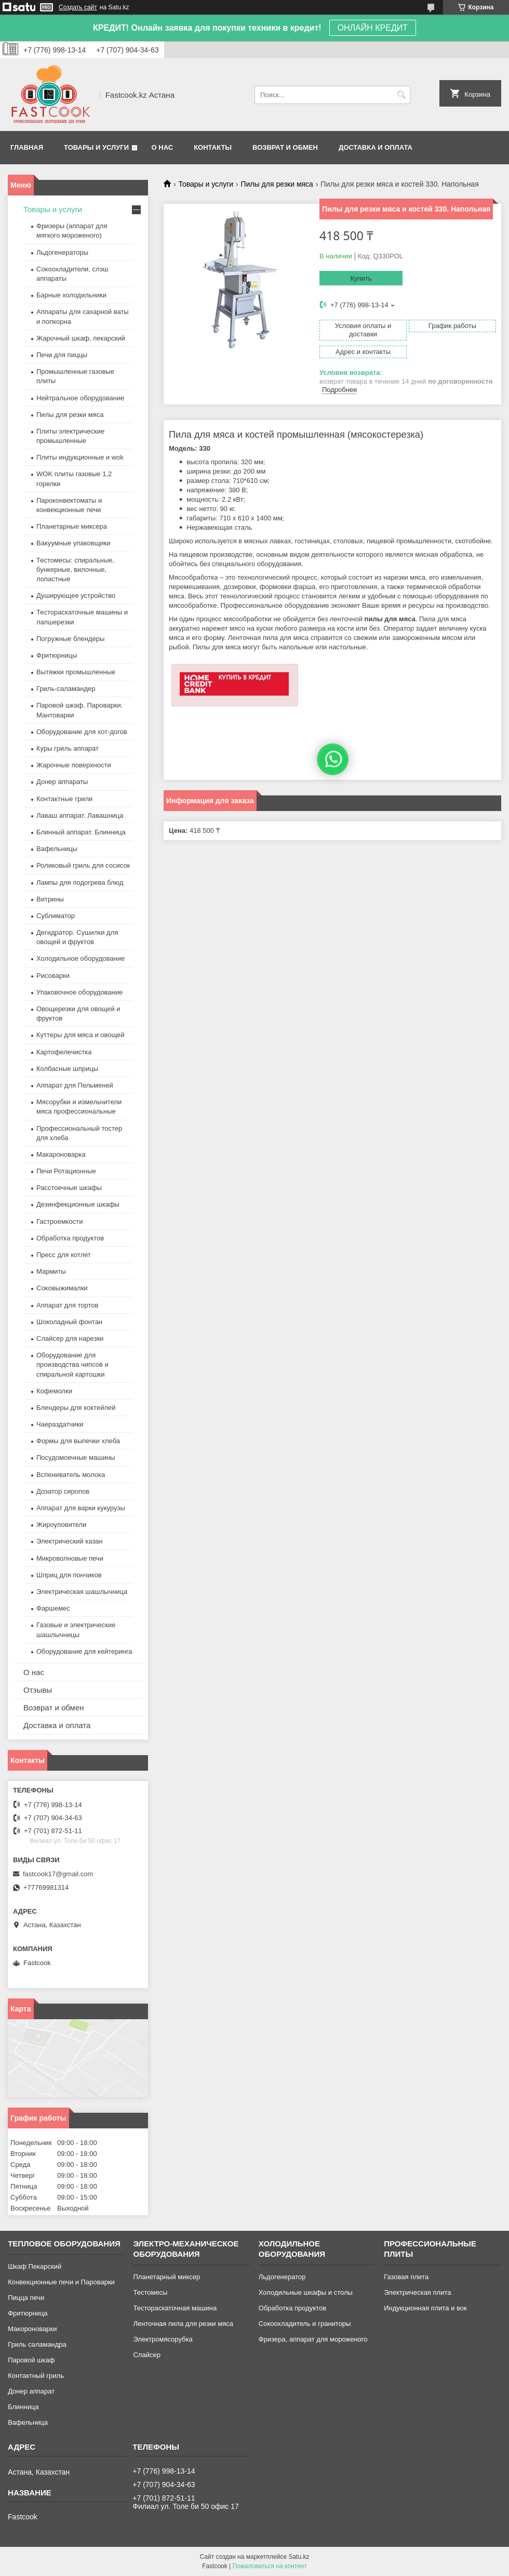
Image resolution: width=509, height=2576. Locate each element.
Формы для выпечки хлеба (78, 1441)
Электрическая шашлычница (81, 1592)
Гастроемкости (59, 1221)
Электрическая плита (417, 2292)
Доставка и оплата (375, 147)
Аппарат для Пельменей (74, 1085)
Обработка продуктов (70, 1238)
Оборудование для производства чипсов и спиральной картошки (72, 1364)
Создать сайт (78, 7)
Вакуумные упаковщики (73, 543)
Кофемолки (54, 1391)
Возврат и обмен (285, 147)
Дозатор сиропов (62, 1491)
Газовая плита (406, 2277)
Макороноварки (32, 2329)
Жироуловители (61, 1524)
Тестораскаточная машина (175, 2308)
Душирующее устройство (75, 595)
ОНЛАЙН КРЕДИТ (373, 27)
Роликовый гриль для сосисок (83, 865)
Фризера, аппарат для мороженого (313, 2339)
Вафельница (28, 2422)
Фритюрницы (56, 655)
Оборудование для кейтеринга (84, 1651)
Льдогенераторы (62, 252)
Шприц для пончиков (69, 1575)
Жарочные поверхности (73, 765)
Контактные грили (64, 799)
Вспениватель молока (70, 1475)
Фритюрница (27, 2313)
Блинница (23, 2407)
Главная (26, 147)
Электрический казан (69, 1541)
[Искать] (401, 95)
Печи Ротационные (66, 1171)
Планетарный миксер (166, 2277)
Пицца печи (26, 2298)
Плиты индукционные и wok (80, 457)
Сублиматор (55, 916)
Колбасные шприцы (67, 1069)
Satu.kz (298, 2556)
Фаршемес (53, 1608)
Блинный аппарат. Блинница (81, 832)
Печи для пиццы (61, 355)
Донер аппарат (31, 2391)
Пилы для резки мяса (277, 184)
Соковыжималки (62, 1288)
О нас (162, 147)
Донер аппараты (62, 782)
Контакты (213, 147)
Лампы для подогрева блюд (80, 882)
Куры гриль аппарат (67, 748)
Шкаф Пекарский (34, 2266)
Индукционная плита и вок (425, 2308)
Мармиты (51, 1271)
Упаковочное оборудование (79, 992)
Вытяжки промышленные (75, 672)
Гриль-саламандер (65, 688)
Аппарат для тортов (67, 1305)
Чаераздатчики (60, 1424)
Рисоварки (53, 975)
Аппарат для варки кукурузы (80, 1508)
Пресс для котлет (63, 1255)
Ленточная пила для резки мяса (183, 2323)
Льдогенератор (282, 2277)
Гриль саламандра (37, 2344)
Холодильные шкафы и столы (306, 2292)
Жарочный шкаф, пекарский (80, 338)
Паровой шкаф (31, 2360)
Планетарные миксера (71, 526)
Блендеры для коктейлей (75, 1407)
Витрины (50, 899)
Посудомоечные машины (75, 1457)
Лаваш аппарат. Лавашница (80, 815)
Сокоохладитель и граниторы (305, 2323)
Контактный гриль (36, 2375)
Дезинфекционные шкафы (77, 1204)
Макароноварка (61, 1154)
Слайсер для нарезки (69, 1338)
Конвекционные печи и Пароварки (61, 2282)
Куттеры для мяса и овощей (80, 1035)
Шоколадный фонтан (69, 1322)
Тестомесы (150, 2292)
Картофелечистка (63, 1052)
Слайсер (146, 2355)
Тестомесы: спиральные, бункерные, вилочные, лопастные (75, 569)
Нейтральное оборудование (80, 398)
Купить (360, 278)
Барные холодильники (71, 295)
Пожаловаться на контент (270, 2566)
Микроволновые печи (69, 1558)
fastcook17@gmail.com (58, 1874)
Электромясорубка (162, 2339)
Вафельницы (56, 849)
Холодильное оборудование (80, 958)
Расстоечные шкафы (69, 1188)
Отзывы (37, 1689)
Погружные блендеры (70, 639)
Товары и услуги (96, 147)
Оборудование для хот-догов (81, 732)
